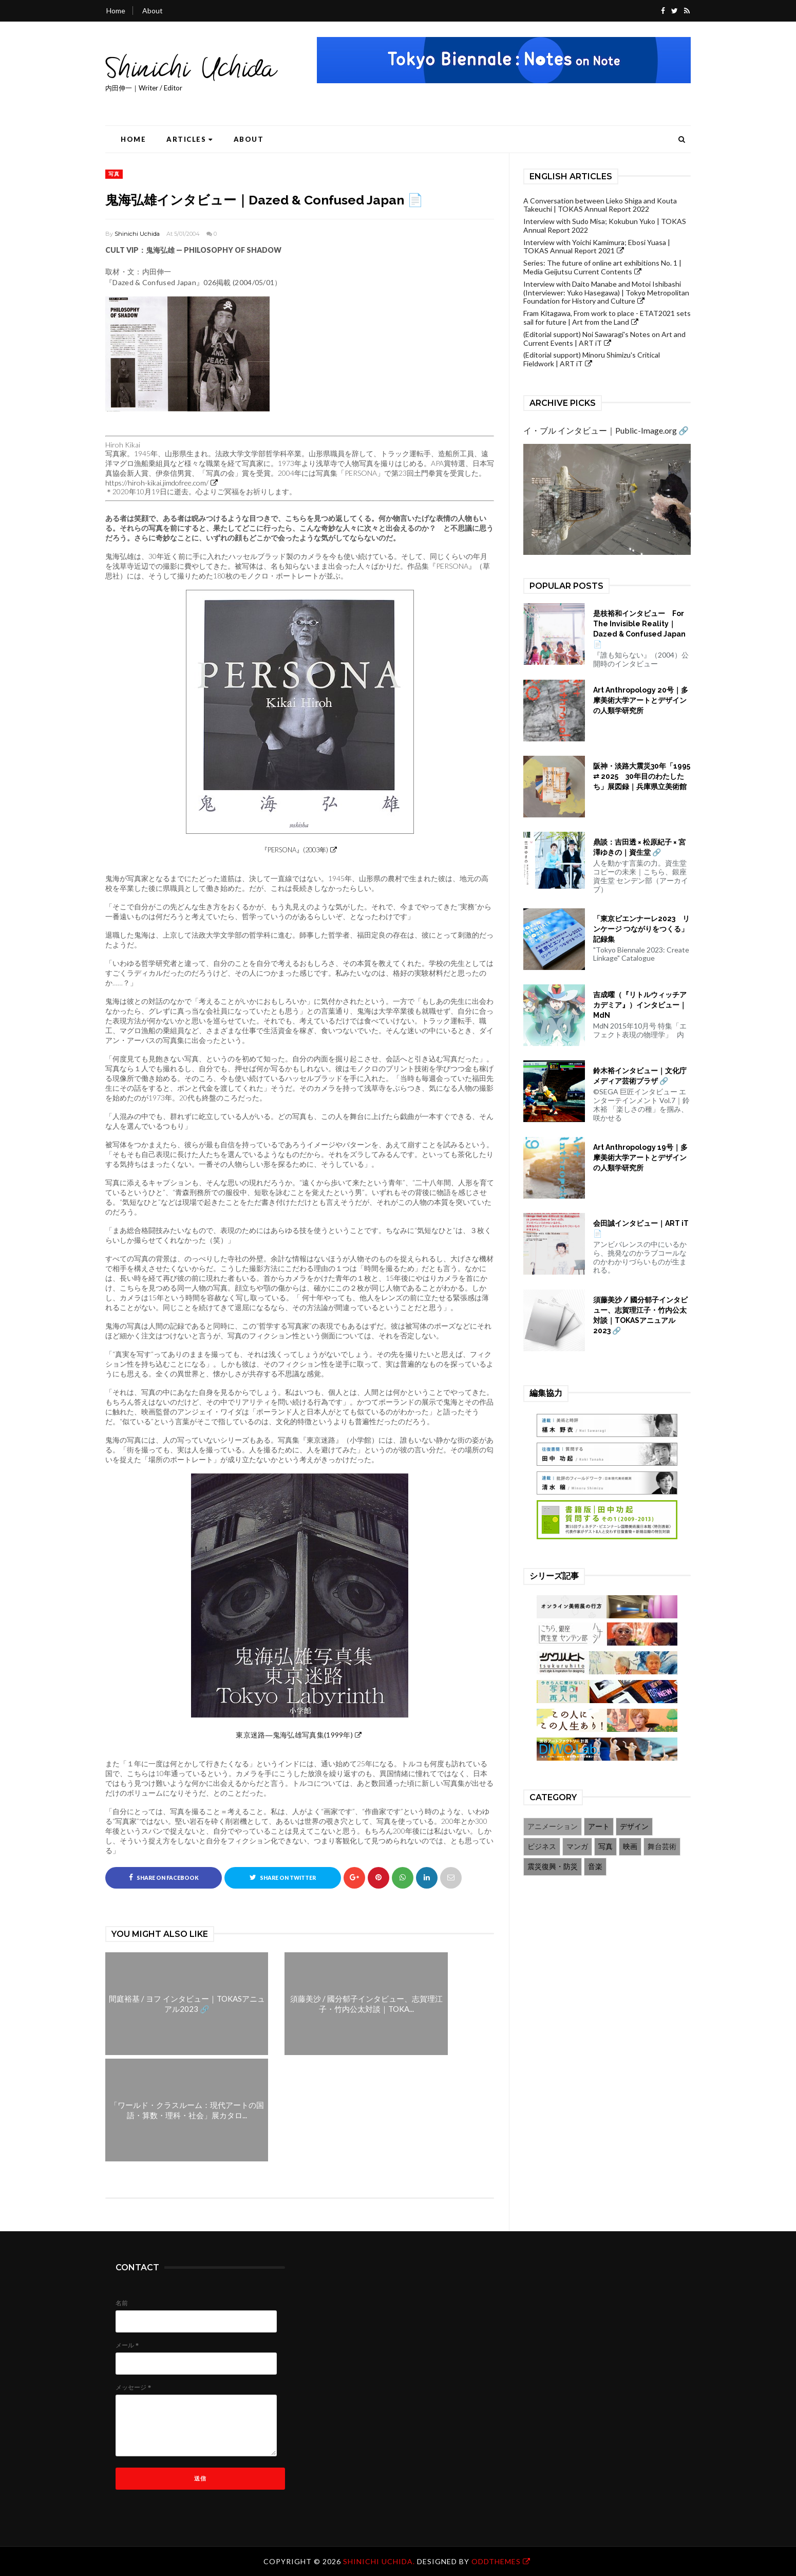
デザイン (634, 1826)
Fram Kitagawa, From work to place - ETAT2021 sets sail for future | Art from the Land (607, 317)
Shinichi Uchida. (380, 2561)
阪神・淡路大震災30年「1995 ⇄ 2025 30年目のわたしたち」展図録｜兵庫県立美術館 (641, 776)
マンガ (577, 1846)
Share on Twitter (283, 1877)
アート (599, 1826)
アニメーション (552, 1826)
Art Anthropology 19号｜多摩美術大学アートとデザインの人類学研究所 (640, 1157)
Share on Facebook (164, 1877)
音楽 (595, 1866)
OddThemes (496, 2561)
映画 (630, 1846)
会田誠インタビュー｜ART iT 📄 (641, 1228)
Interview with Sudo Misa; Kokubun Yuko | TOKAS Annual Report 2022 (604, 225)
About (152, 10)
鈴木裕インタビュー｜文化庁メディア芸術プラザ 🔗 (640, 1076)
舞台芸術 (662, 1846)
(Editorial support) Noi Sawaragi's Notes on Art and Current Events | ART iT (604, 338)
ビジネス (541, 1846)
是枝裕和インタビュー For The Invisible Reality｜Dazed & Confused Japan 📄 (639, 628)
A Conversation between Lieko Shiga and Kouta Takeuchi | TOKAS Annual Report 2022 (600, 205)
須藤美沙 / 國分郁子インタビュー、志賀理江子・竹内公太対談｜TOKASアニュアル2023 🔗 (640, 1315)
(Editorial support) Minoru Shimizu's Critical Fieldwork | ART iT (591, 359)
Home (115, 10)
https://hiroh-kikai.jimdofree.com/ (157, 482)
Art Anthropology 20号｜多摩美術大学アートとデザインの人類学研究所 (640, 700)
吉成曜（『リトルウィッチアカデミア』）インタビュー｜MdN (640, 1005)
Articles (189, 139)
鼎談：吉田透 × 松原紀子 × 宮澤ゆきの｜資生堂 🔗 (639, 847)
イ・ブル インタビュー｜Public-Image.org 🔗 (606, 430)
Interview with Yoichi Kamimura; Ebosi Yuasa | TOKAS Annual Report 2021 (596, 246)
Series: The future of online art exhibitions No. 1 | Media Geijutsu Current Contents (602, 267)
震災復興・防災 (552, 1866)
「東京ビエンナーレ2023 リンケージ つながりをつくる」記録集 (641, 928)
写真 (114, 174)
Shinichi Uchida (137, 233)
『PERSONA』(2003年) (294, 850)
